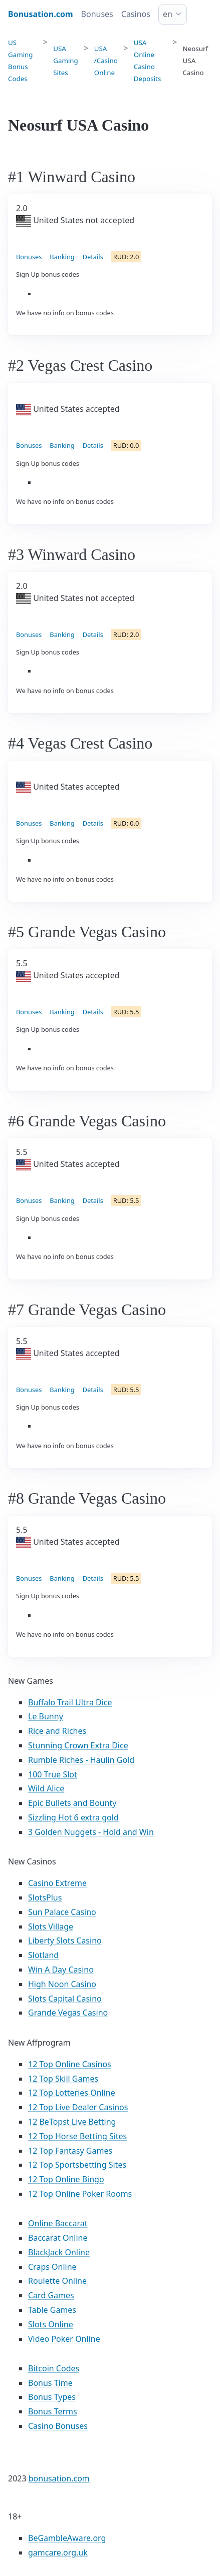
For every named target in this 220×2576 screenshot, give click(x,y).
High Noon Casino (62, 1984)
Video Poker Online (64, 2338)
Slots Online (50, 2324)
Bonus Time (50, 2382)
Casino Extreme (57, 1882)
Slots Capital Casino (65, 1998)
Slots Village (50, 1926)
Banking (62, 256)
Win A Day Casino (61, 1969)
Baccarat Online (57, 2237)
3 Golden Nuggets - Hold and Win (91, 1831)
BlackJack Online (59, 2252)
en (167, 14)
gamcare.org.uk (58, 2552)
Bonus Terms (52, 2411)
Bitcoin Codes (53, 2368)
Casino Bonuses (58, 2425)
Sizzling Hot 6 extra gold (73, 1817)
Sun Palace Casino (62, 1911)
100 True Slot (52, 1774)
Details (93, 256)
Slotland (43, 1955)
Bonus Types (52, 2396)
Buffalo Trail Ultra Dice (70, 1702)
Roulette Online (57, 2280)
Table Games (52, 2309)
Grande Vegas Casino (68, 2012)
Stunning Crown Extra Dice (78, 1745)
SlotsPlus (45, 1897)
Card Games (51, 2295)
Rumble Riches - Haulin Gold (81, 1759)
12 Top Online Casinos (69, 2064)
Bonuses (97, 14)
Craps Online (52, 2266)
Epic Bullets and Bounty (72, 1802)
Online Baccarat (57, 2223)
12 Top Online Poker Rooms (80, 2193)
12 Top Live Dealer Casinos (78, 2107)
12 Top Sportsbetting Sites (77, 2164)
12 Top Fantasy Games (70, 2150)
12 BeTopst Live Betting (72, 2121)
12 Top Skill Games (63, 2078)
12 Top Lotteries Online (71, 2092)
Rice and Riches (57, 1730)
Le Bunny (45, 1716)
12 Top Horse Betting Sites (77, 2136)
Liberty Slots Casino (65, 1940)
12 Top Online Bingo (66, 2179)
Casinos (135, 14)
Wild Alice (46, 1788)
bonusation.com (59, 2478)
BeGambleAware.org (67, 2537)
